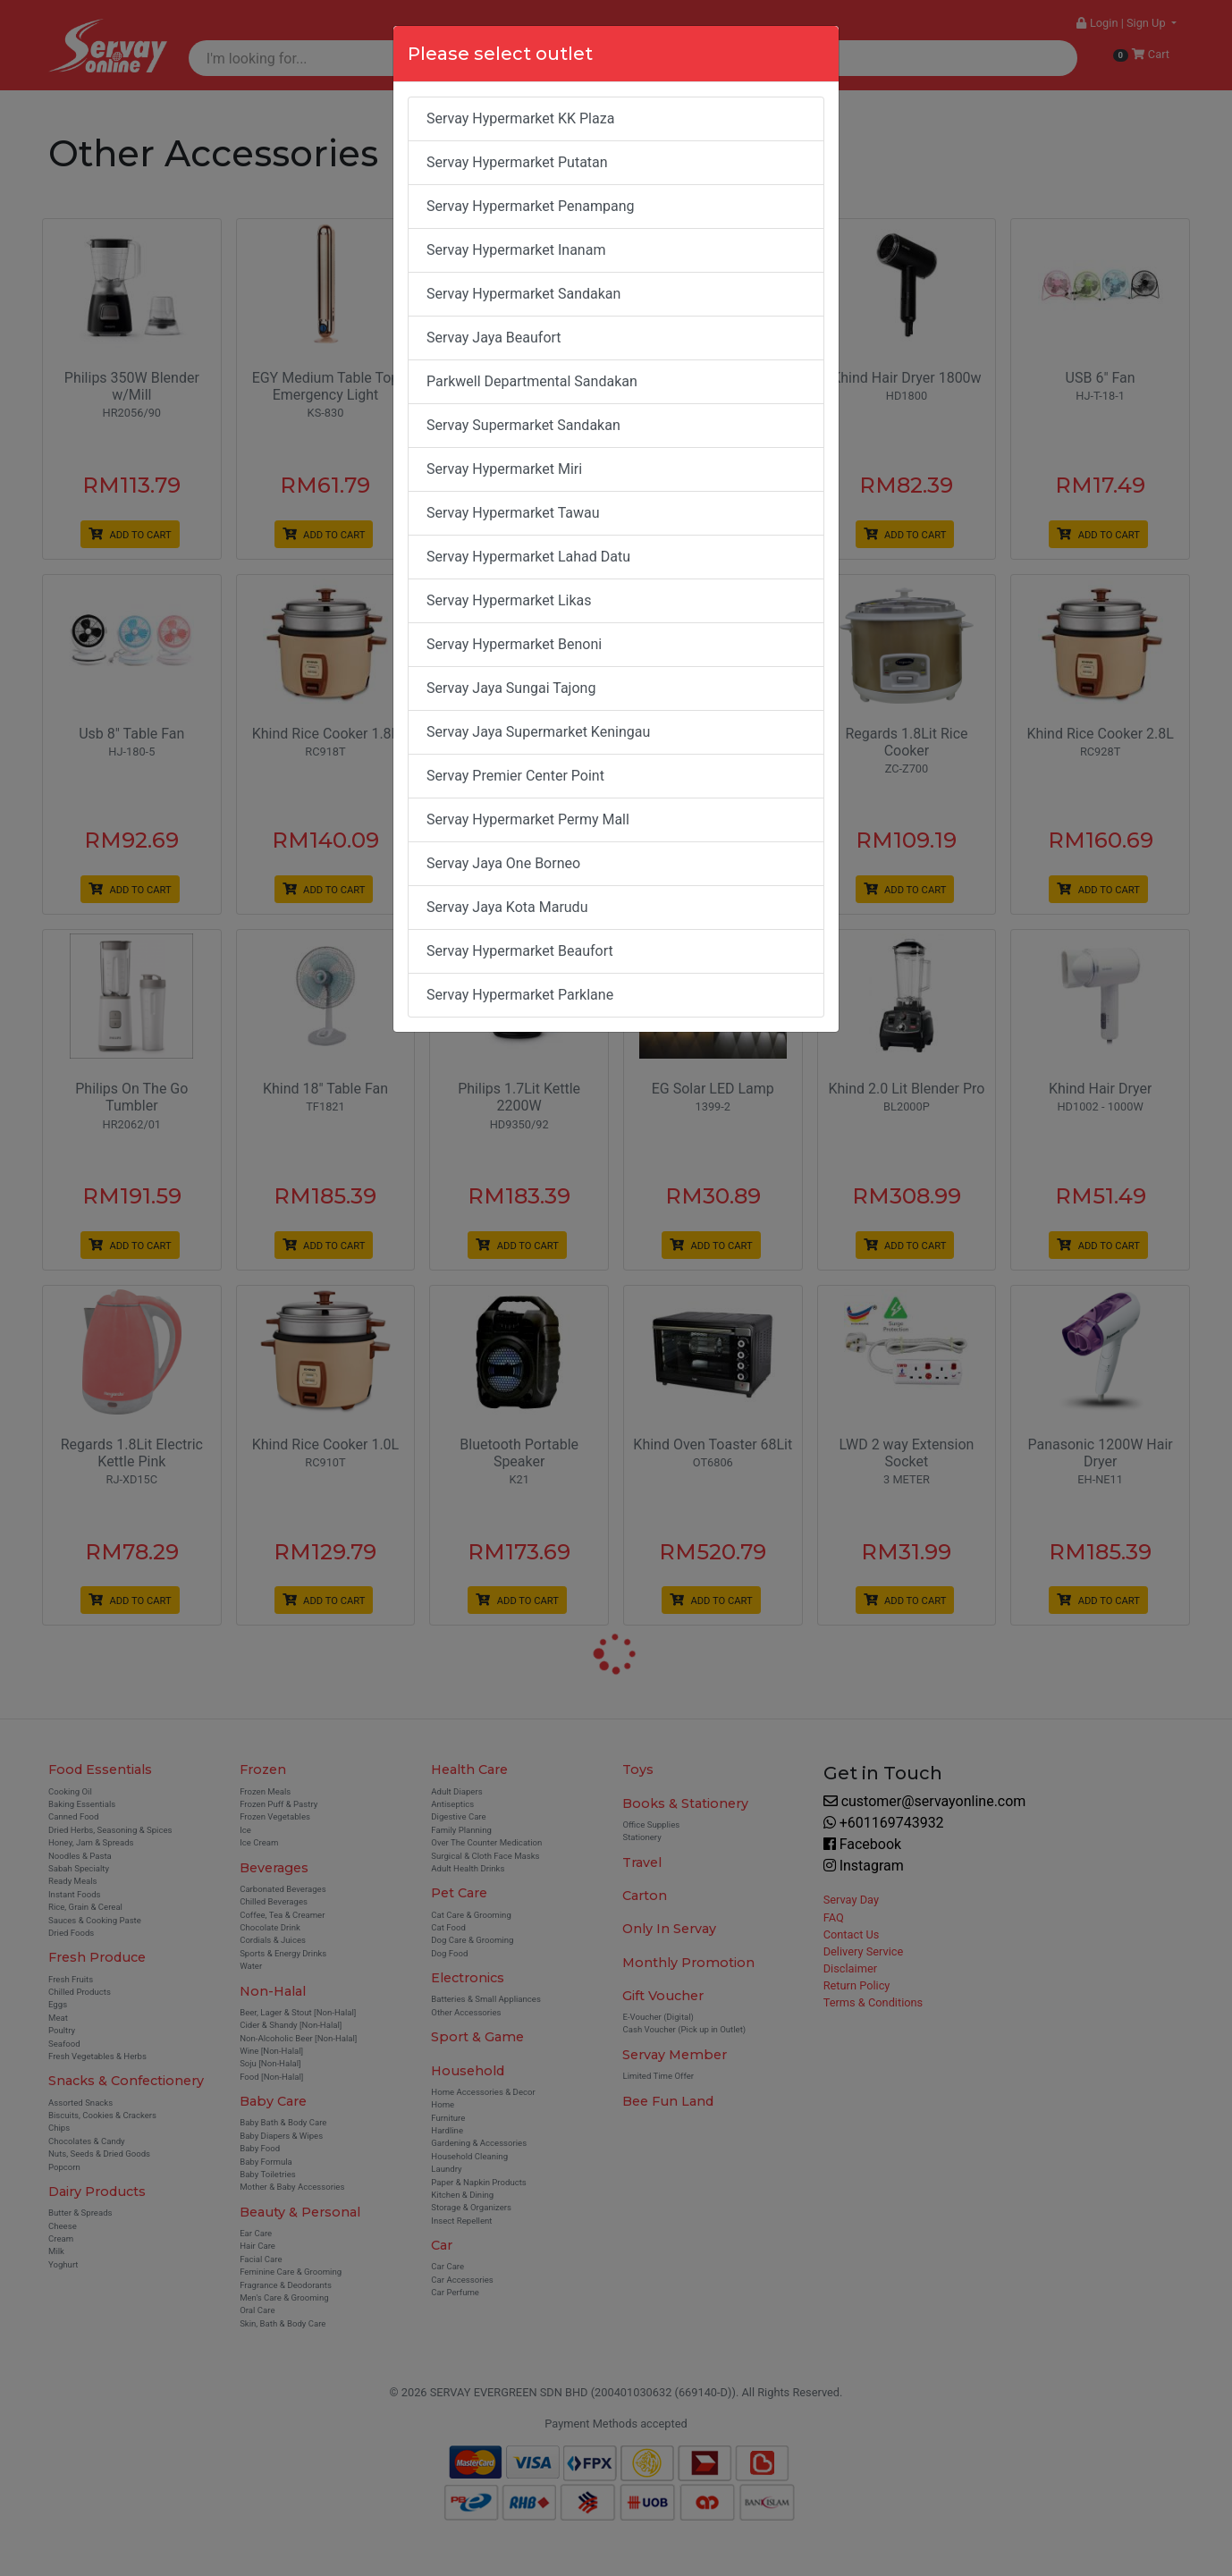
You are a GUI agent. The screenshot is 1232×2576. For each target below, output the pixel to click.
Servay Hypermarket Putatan (517, 162)
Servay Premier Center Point (515, 775)
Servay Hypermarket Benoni (514, 644)
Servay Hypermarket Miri (504, 468)
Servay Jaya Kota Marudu (506, 907)
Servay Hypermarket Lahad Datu (528, 556)
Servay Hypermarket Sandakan (523, 293)
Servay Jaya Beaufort (493, 337)
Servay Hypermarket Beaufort (519, 950)
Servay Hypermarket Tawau (513, 512)
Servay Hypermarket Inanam (515, 249)
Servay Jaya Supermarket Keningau (538, 731)
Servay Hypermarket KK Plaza (520, 118)
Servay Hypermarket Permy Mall (527, 819)
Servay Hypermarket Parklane (519, 994)
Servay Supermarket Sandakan (523, 425)
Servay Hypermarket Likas (509, 600)
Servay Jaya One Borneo (503, 863)
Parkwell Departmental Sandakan (531, 381)
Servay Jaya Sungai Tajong (510, 688)
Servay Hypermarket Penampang (530, 206)
